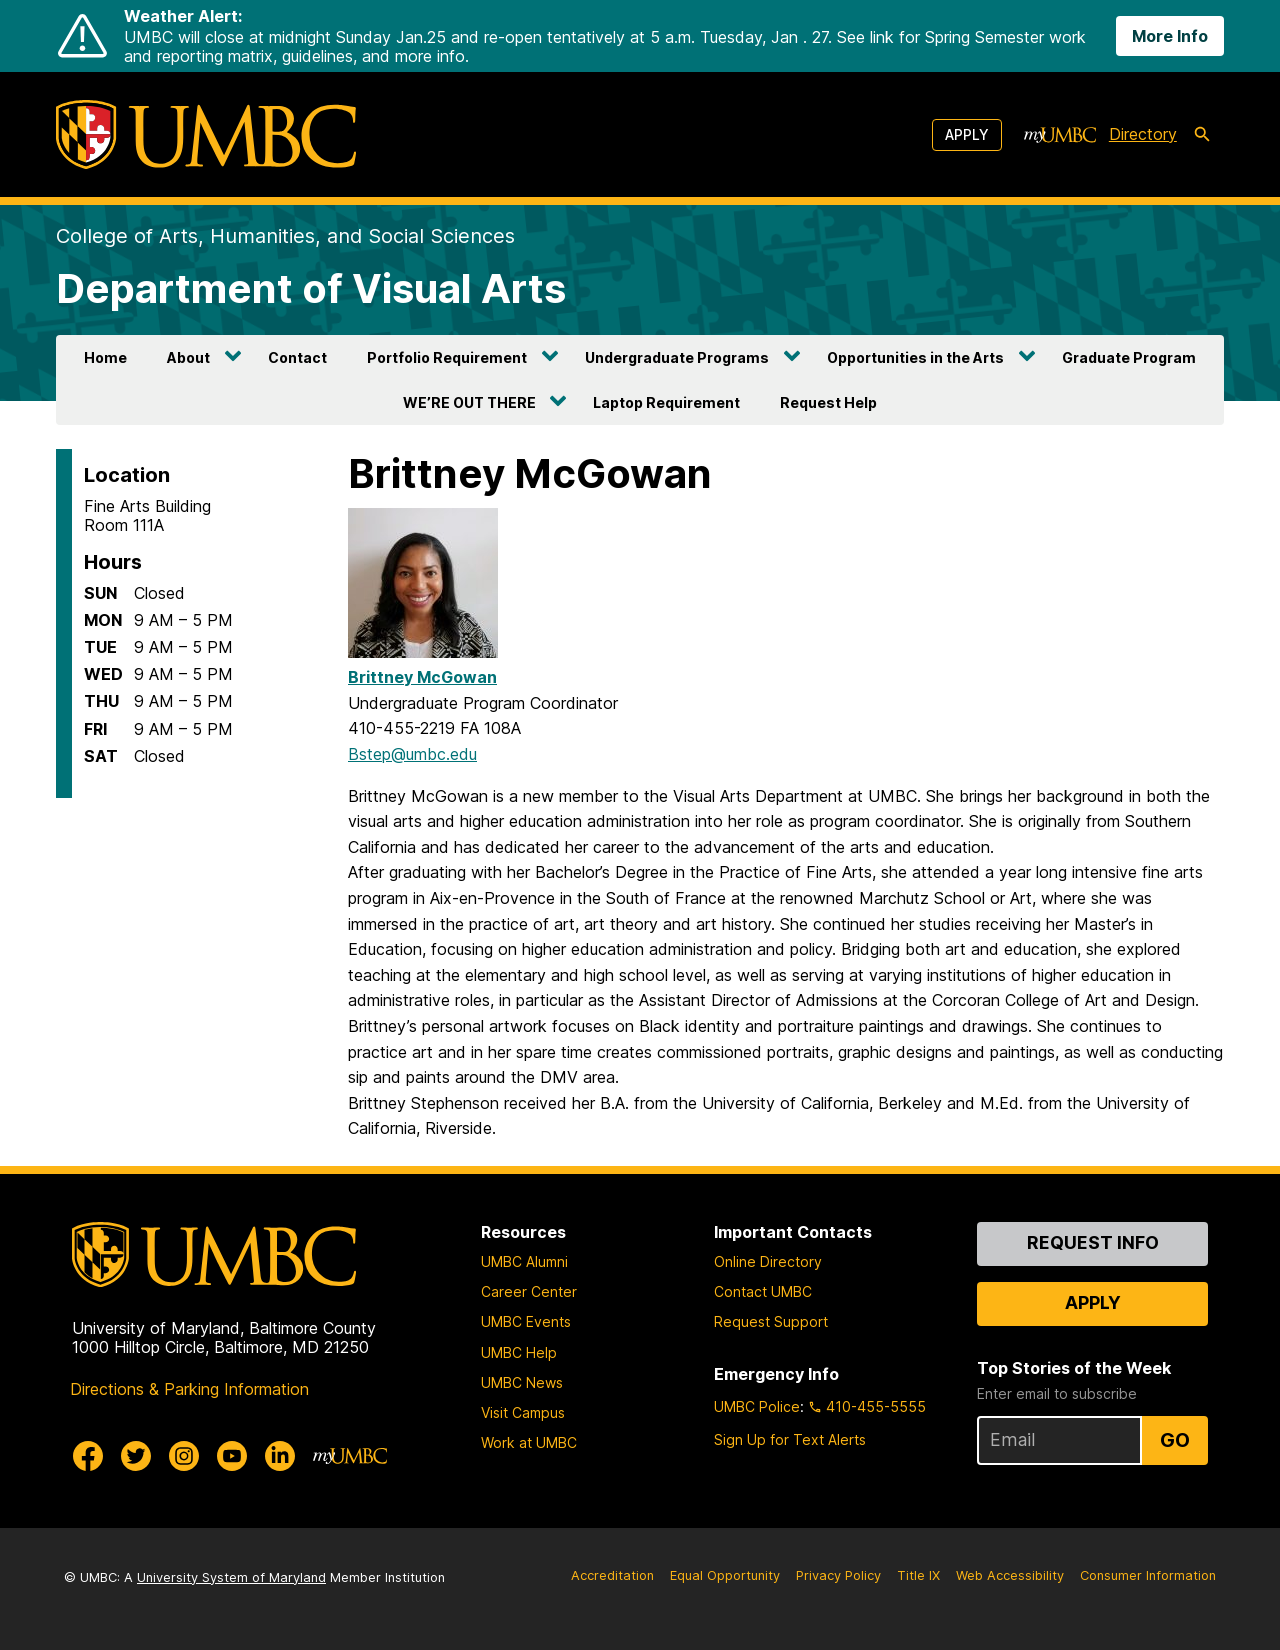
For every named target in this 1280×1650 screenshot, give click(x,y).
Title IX (918, 1575)
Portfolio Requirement (447, 357)
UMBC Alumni (524, 1261)
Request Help (828, 402)
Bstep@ (412, 754)
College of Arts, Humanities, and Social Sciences (285, 236)
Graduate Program (1129, 357)
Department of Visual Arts (311, 288)
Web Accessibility (1010, 1575)
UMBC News (522, 1382)
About (188, 357)
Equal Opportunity (725, 1575)
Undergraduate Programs (677, 357)
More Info (1170, 36)
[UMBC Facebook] (88, 1456)
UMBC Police (757, 1406)
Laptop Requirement (666, 402)
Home (105, 357)
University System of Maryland (231, 1577)
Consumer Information (1148, 1575)
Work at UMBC (529, 1442)
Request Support (771, 1321)
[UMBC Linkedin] (280, 1456)
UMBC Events (526, 1321)
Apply (967, 134)
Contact (297, 357)
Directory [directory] (1143, 134)
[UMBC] (206, 134)
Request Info (1093, 1242)
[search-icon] (1202, 135)
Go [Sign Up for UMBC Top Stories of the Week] (1175, 1440)
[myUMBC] (1060, 135)
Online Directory (768, 1261)
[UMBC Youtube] (232, 1456)
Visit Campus (523, 1412)
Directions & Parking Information (189, 1389)
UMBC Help (519, 1352)
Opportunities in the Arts (915, 357)
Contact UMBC (763, 1291)
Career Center (529, 1291)
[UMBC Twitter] (136, 1456)
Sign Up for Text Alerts (790, 1439)
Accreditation (612, 1575)
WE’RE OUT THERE (469, 402)
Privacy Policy (838, 1575)
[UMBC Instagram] (184, 1456)
